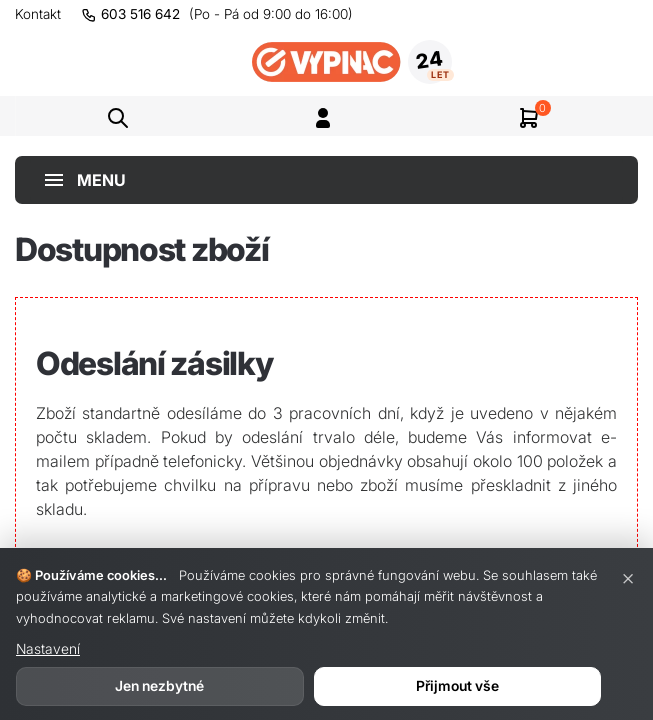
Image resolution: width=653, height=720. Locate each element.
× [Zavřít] (628, 577)
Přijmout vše (457, 685)
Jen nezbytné (159, 685)
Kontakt (38, 14)
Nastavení (48, 648)
